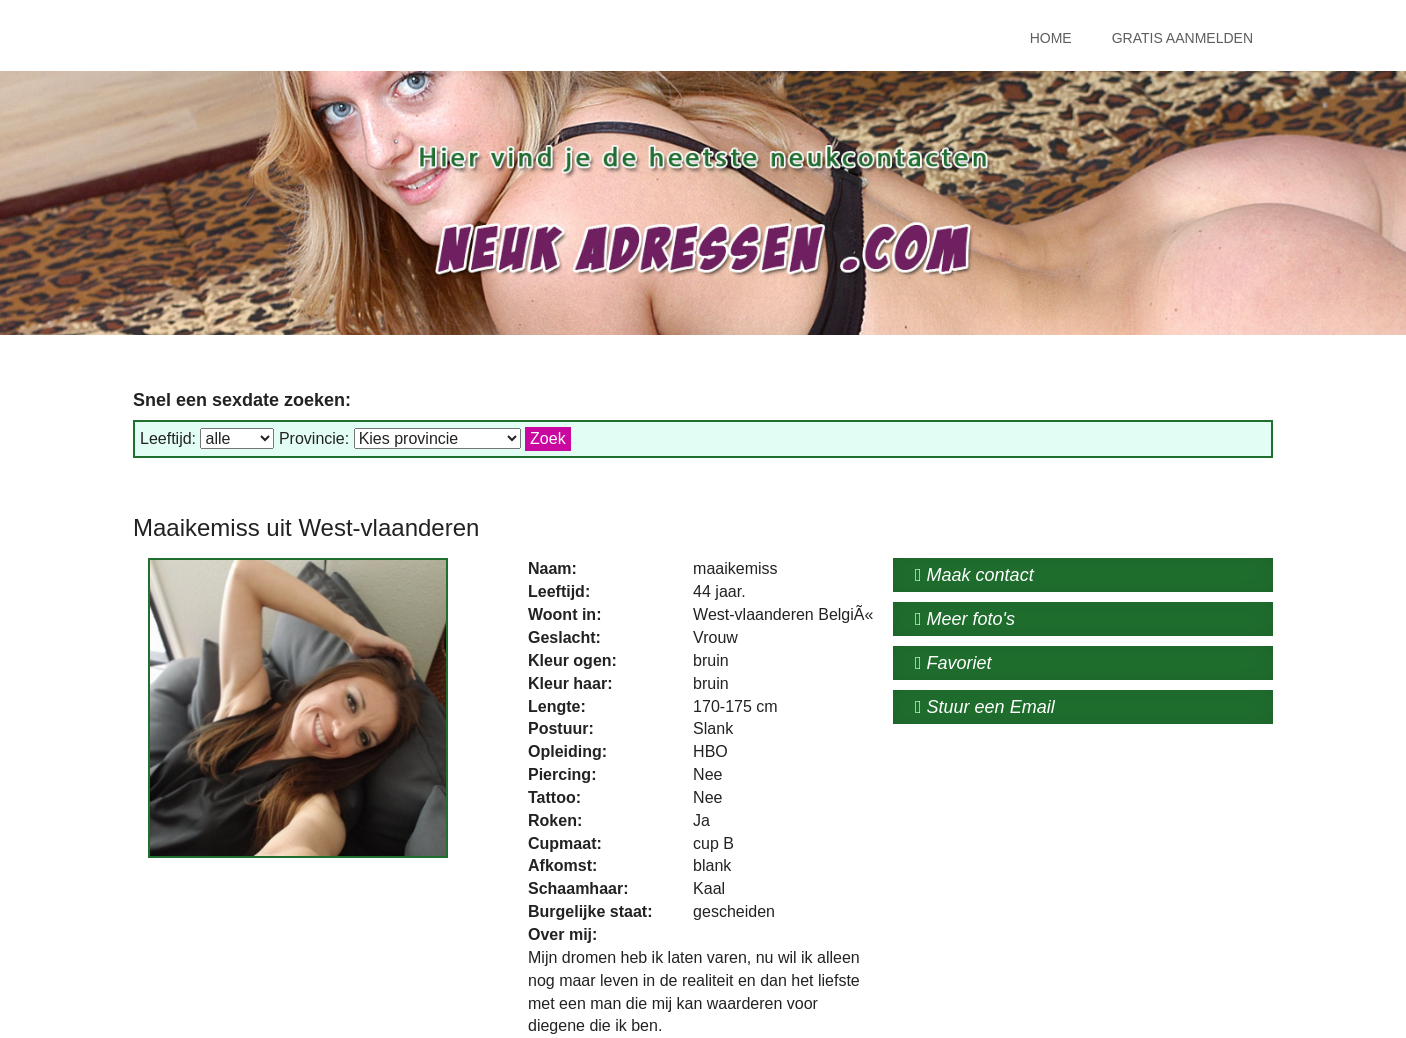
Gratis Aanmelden (1182, 38)
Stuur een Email (985, 707)
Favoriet (953, 663)
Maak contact (974, 575)
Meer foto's (965, 619)
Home (1051, 38)
